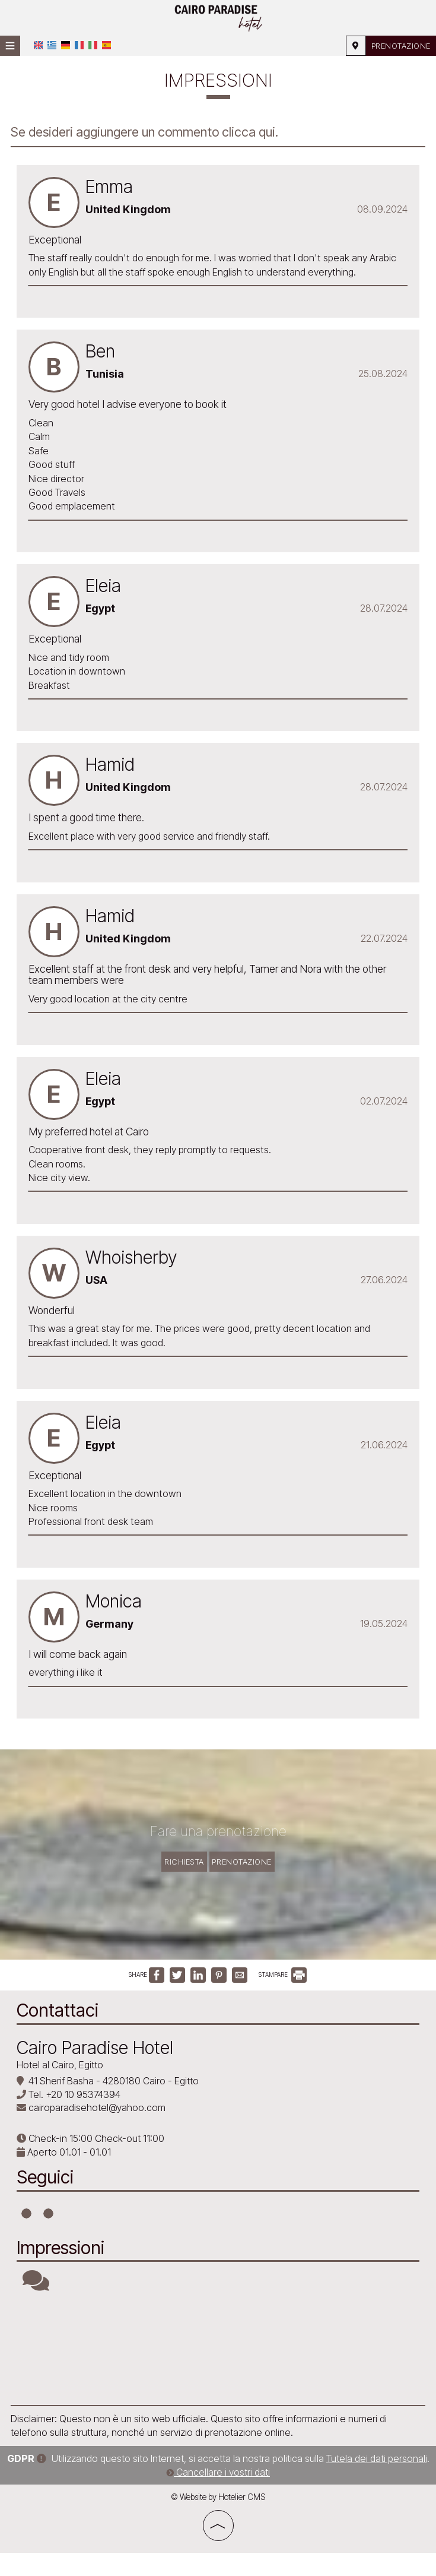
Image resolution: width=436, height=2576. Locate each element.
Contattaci (59, 2035)
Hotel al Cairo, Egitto (61, 2089)
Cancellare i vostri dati (218, 2495)
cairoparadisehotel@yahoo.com (98, 2132)
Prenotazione (396, 45)
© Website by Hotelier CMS (218, 2520)
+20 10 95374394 (84, 2119)
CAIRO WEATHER (218, 2373)
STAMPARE (282, 2000)
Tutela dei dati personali (376, 2482)
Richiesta (177, 1873)
